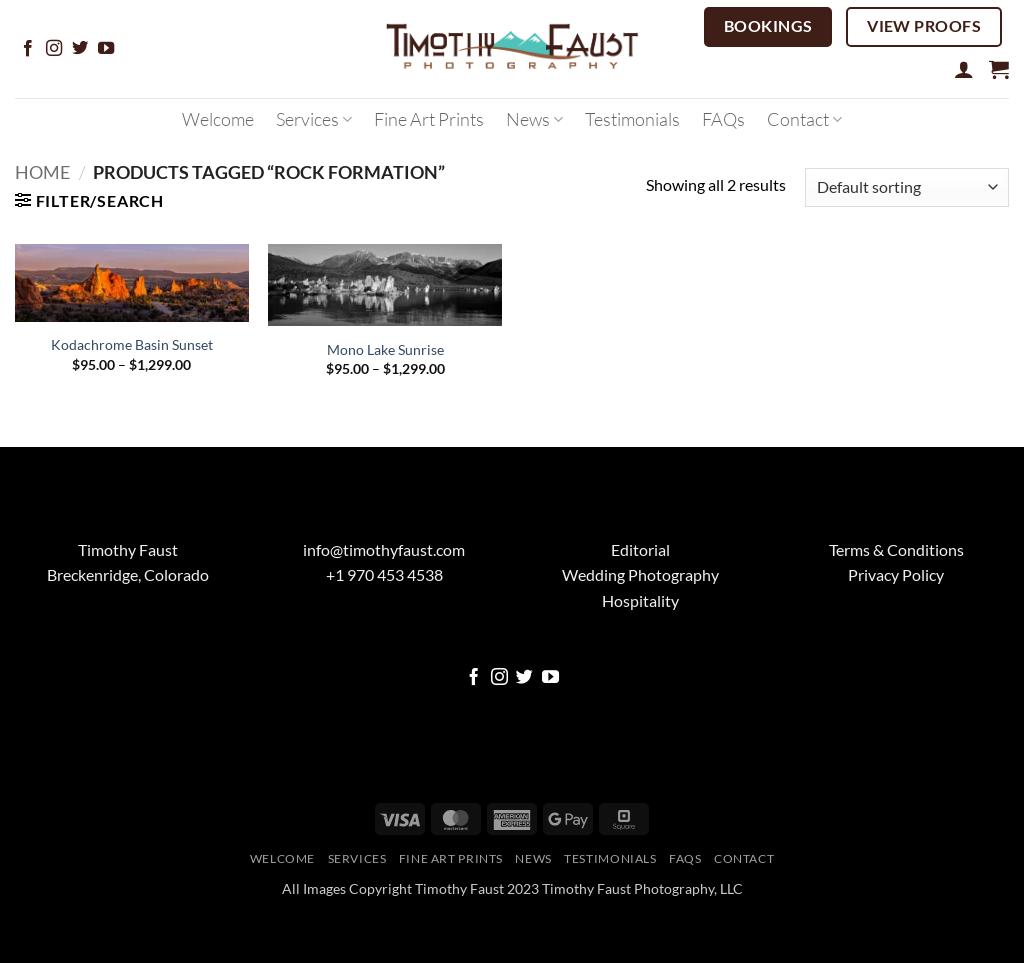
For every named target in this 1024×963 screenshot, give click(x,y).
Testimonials (632, 119)
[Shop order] (907, 187)
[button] (964, 69)
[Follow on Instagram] (54, 49)
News (534, 119)
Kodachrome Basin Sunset (132, 344)
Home (42, 172)
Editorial (640, 549)
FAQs (723, 119)
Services (314, 119)
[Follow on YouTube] (106, 49)
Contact (804, 119)
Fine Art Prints (429, 119)
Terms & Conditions (896, 549)
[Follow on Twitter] (80, 49)
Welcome (218, 119)
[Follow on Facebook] (28, 49)
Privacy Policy (896, 574)
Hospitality (640, 600)
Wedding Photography (640, 574)
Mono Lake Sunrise (385, 349)
